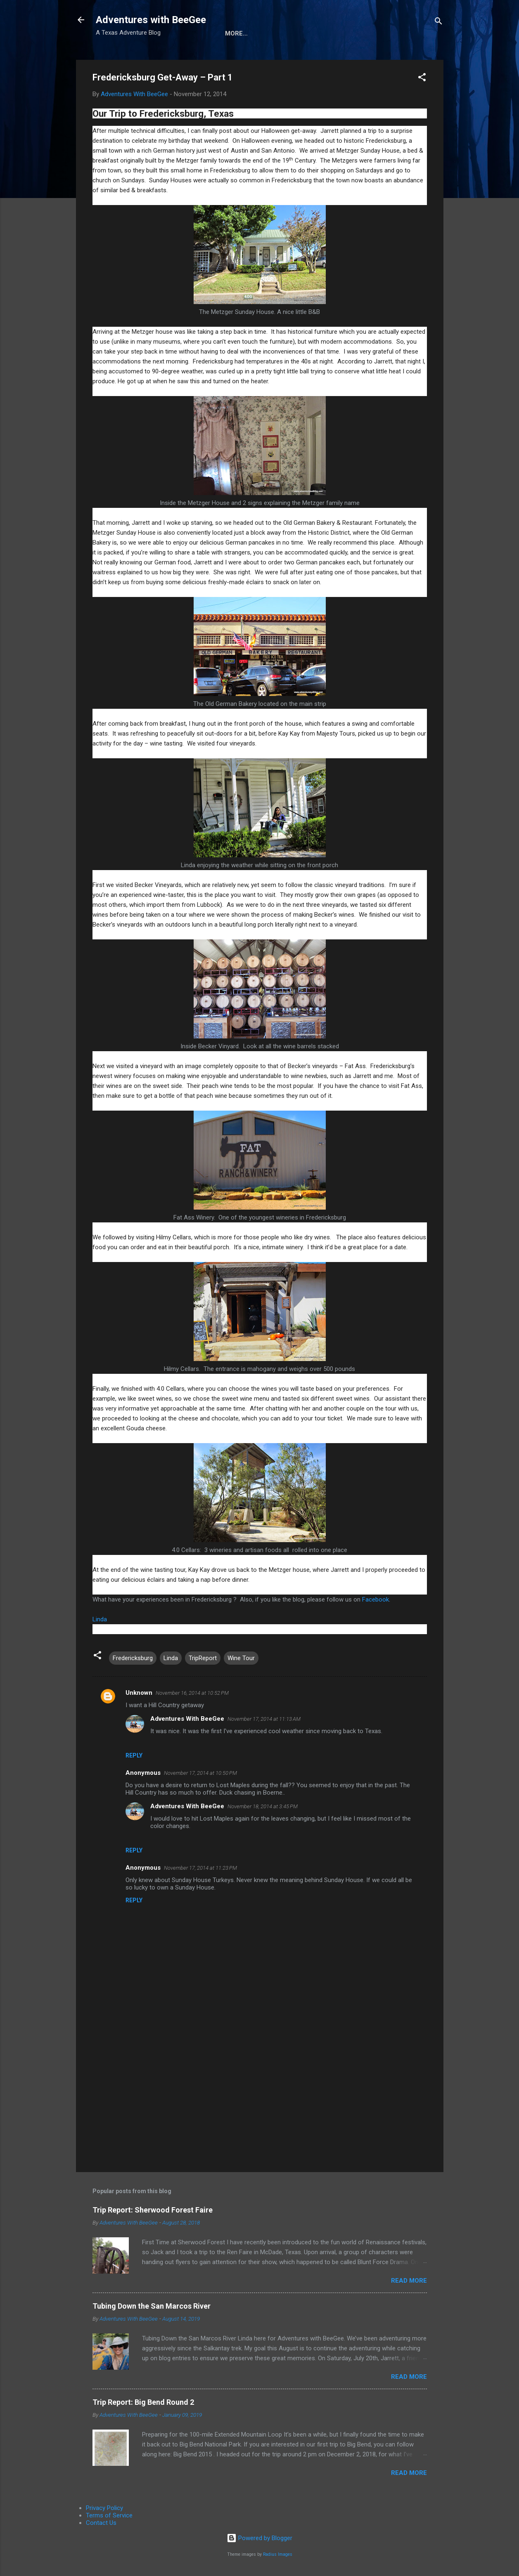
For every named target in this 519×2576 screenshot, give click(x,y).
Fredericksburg (133, 1658)
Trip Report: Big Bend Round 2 (143, 2402)
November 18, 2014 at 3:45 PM (263, 1806)
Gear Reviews (330, 33)
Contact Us (101, 2522)
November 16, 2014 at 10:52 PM (192, 1693)
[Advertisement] (259, 2095)
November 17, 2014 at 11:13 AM (264, 1719)
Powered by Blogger (259, 2538)
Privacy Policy (104, 2508)
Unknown (139, 1692)
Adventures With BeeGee (187, 1718)
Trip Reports (390, 33)
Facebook (375, 1599)
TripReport (203, 1658)
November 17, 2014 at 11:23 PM (200, 1868)
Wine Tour (241, 1658)
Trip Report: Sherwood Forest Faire (152, 2210)
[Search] (438, 22)
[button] (422, 78)
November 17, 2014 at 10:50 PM (200, 1773)
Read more (409, 2280)
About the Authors (258, 33)
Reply (134, 1755)
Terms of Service (109, 2515)
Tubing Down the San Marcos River (151, 2306)
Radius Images (277, 2554)
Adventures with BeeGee (151, 20)
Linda (99, 1619)
